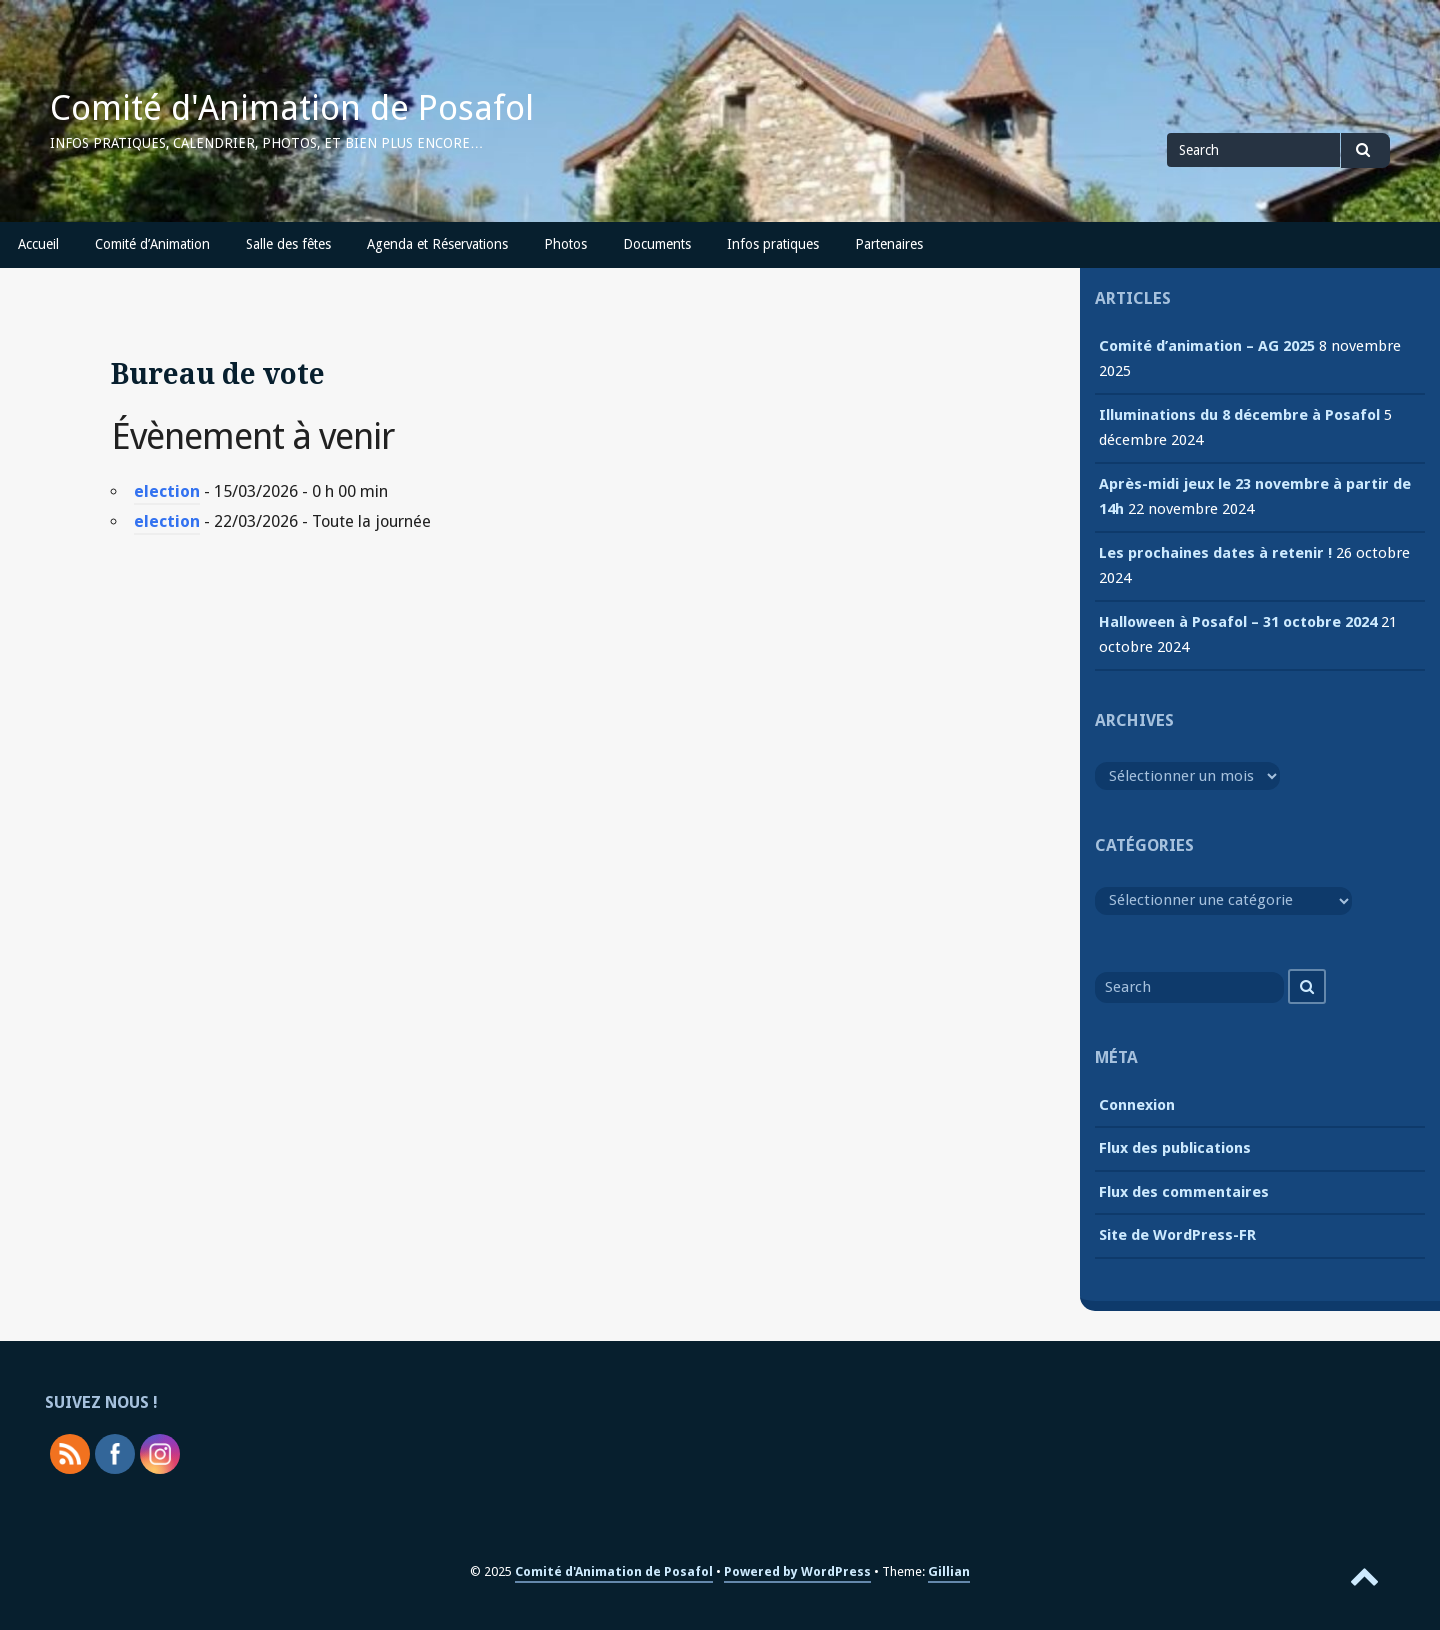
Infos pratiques (773, 244)
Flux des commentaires (1184, 1192)
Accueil (38, 244)
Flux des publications (1175, 1148)
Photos (565, 244)
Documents (657, 244)
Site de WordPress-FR (1177, 1235)
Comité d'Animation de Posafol (292, 108)
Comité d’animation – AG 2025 (1207, 346)
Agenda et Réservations (437, 244)
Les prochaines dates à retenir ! (1215, 553)
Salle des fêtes (288, 244)
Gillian (949, 1571)
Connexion (1137, 1105)
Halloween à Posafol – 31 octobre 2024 (1238, 622)
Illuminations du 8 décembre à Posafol (1239, 415)
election (167, 491)
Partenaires (889, 244)
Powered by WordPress (797, 1571)
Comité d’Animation (152, 244)
